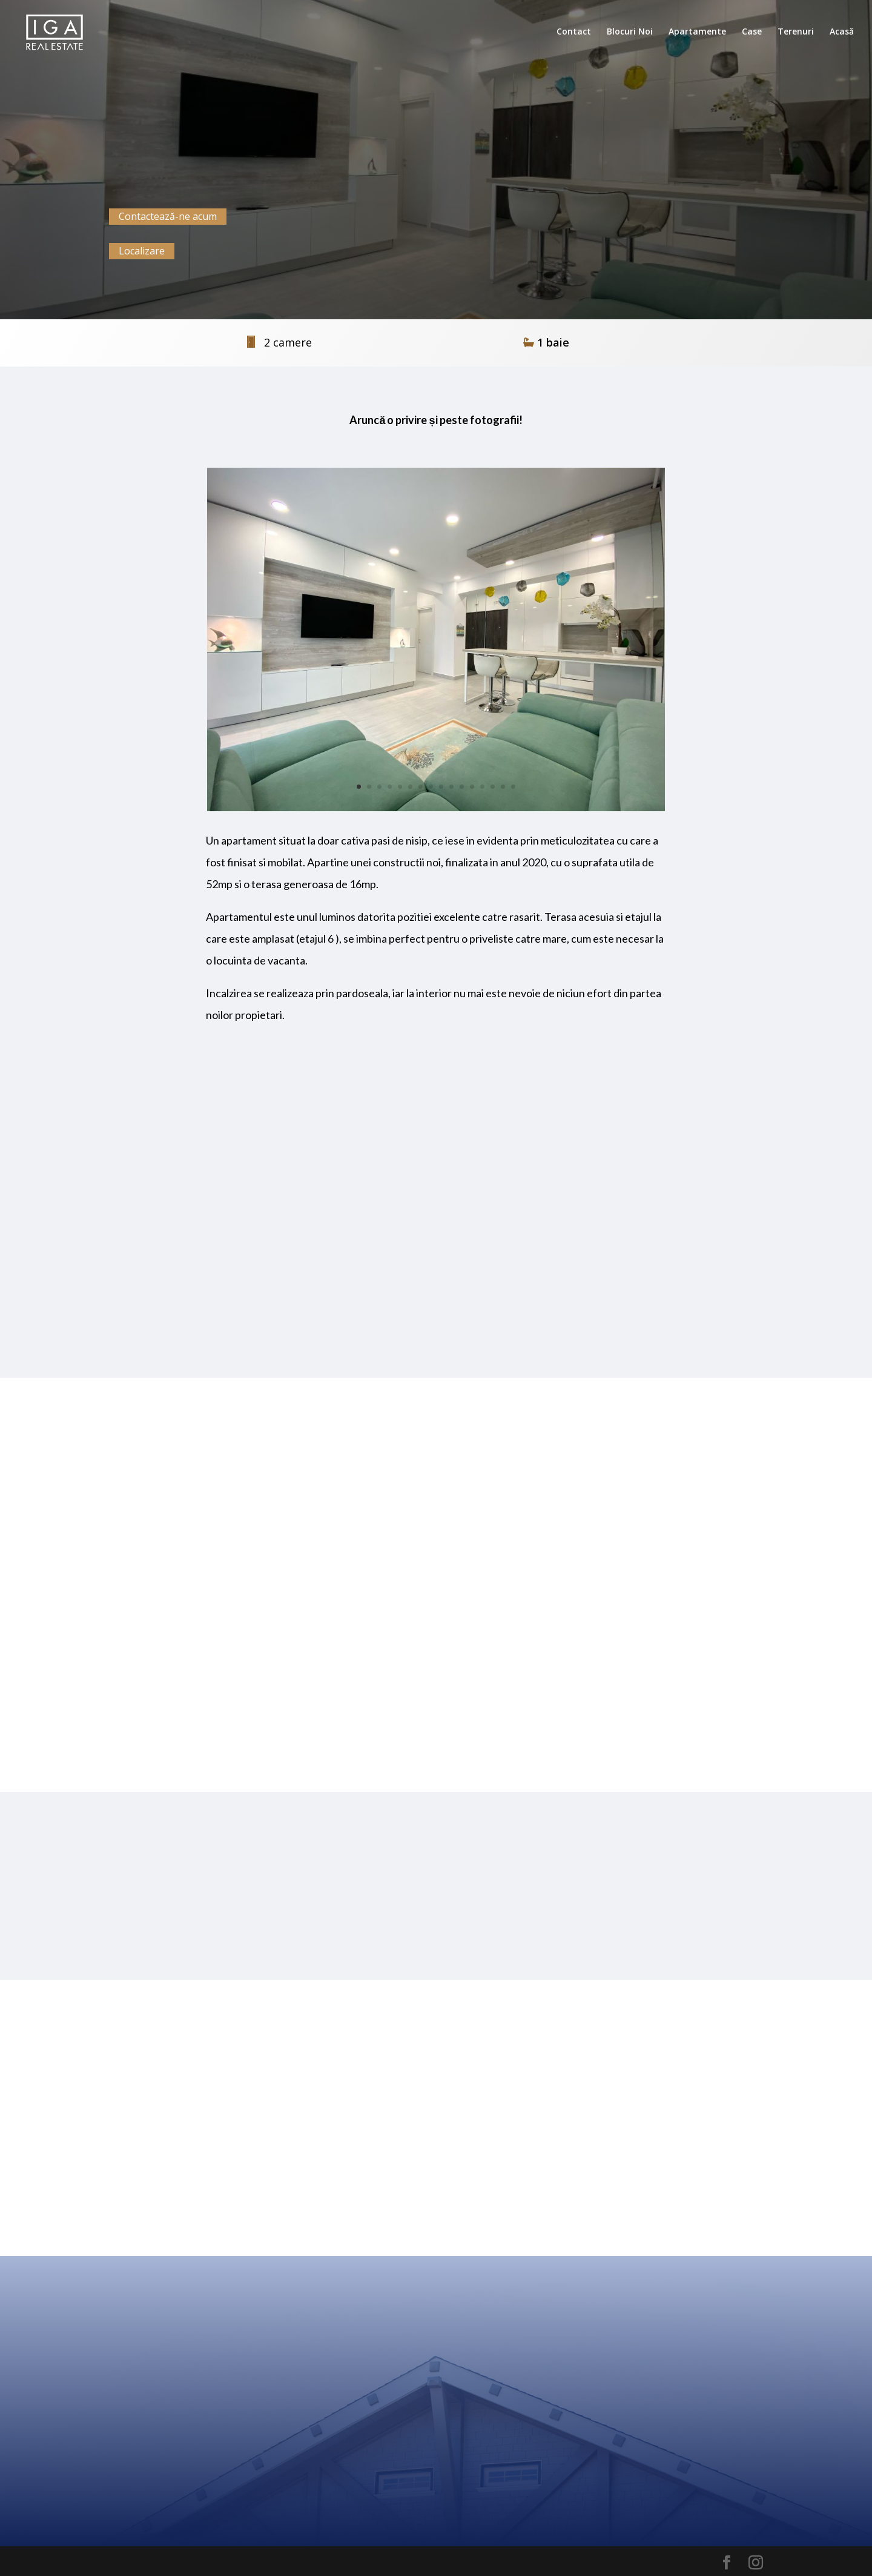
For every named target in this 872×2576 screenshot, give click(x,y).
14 (492, 787)
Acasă (842, 32)
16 (513, 787)
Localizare (142, 250)
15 (503, 787)
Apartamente (697, 32)
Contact (574, 32)
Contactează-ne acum (168, 216)
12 (472, 787)
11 (462, 787)
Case (752, 32)
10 (451, 787)
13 (482, 787)
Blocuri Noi (630, 32)
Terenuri (796, 32)
